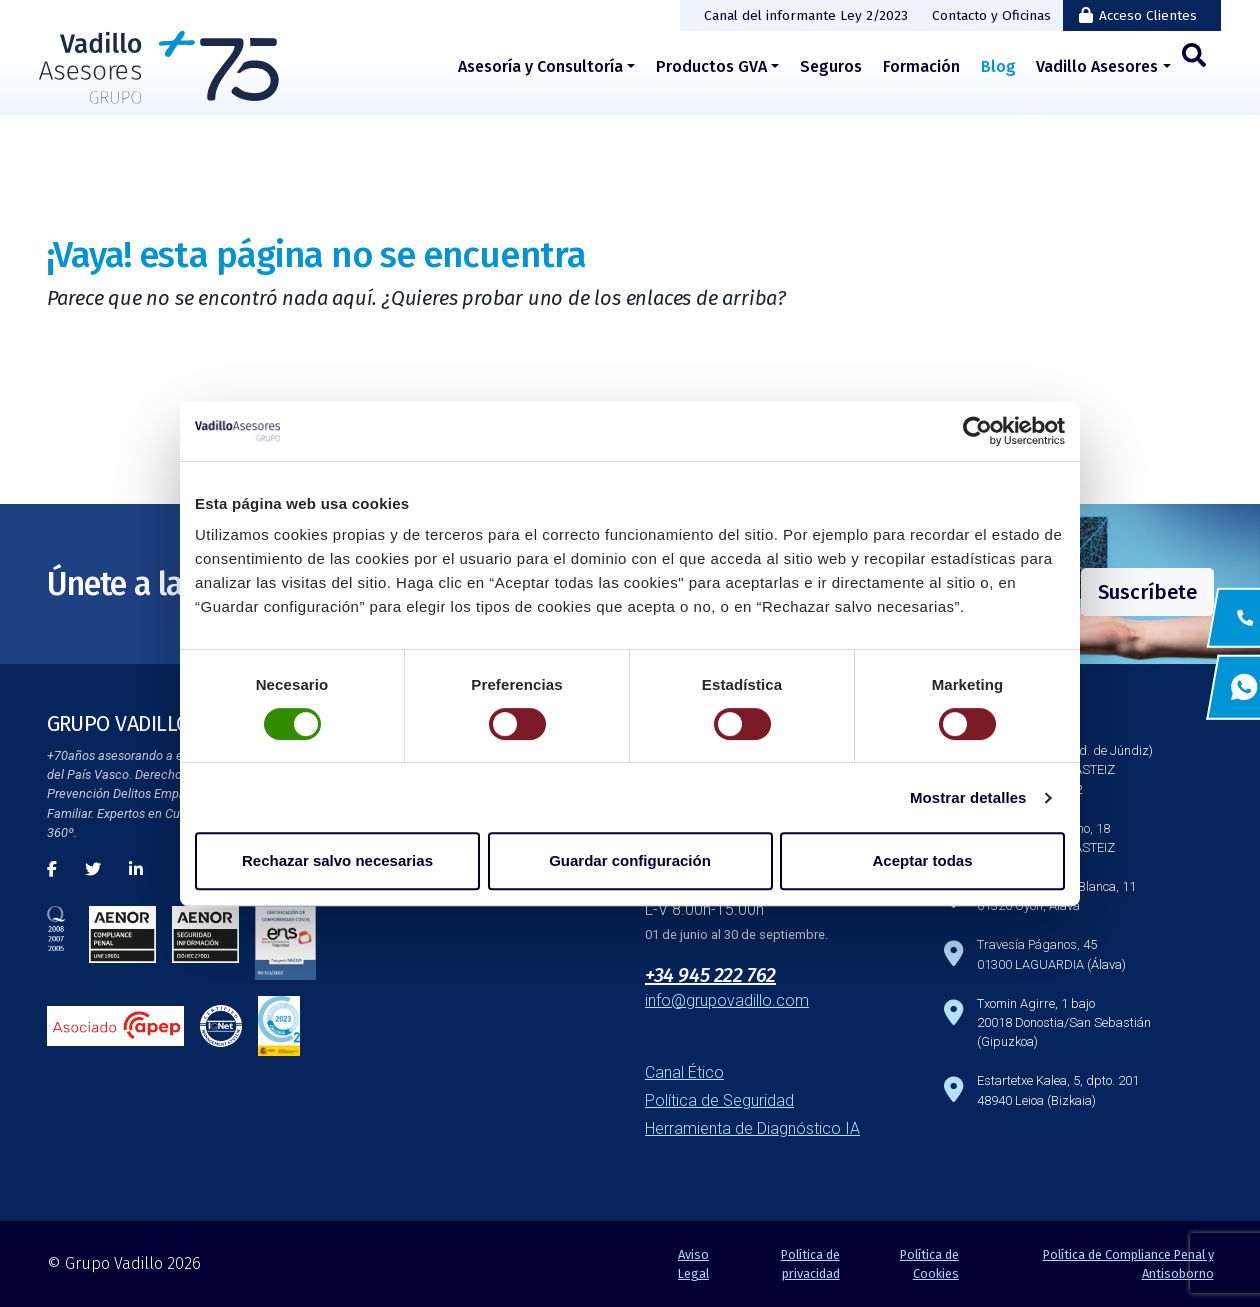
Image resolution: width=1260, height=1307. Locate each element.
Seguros (831, 66)
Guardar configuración (630, 860)
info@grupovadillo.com (727, 1000)
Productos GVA (711, 66)
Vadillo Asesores (1097, 66)
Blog (998, 66)
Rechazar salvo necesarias (337, 860)
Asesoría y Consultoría (540, 66)
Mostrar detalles (968, 797)
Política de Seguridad (719, 1100)
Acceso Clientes (1148, 15)
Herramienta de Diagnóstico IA (752, 1128)
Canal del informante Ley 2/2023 (806, 15)
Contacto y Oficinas (991, 15)
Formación (921, 66)
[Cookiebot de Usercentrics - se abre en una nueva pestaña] (977, 431)
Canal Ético (684, 1072)
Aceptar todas (922, 860)
